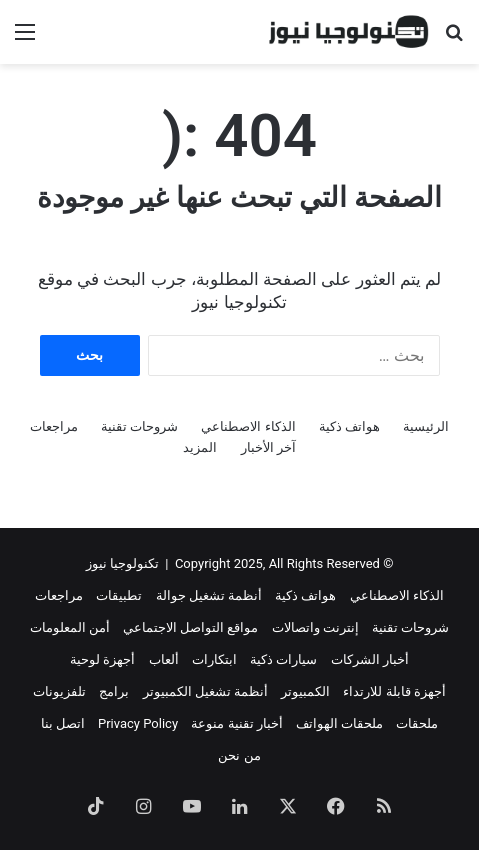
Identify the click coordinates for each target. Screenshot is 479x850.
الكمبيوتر (305, 691)
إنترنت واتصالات (315, 627)
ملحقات (417, 723)
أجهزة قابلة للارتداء (394, 691)
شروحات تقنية (139, 426)
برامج (114, 691)
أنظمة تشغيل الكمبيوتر (205, 691)
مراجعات (54, 426)
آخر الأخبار (268, 447)
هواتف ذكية (349, 426)
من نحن (239, 755)
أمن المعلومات (70, 627)
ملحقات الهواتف (339, 723)
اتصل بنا (63, 723)
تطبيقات (119, 595)
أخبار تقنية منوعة (236, 723)
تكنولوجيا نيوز (122, 563)
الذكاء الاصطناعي (248, 426)
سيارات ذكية (283, 659)
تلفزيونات (59, 691)
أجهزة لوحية (102, 659)
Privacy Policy (138, 723)
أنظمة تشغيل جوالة (209, 595)
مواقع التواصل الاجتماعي (190, 627)
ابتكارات (214, 659)
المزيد (200, 447)
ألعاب (164, 659)
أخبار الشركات (370, 659)
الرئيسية (426, 426)
